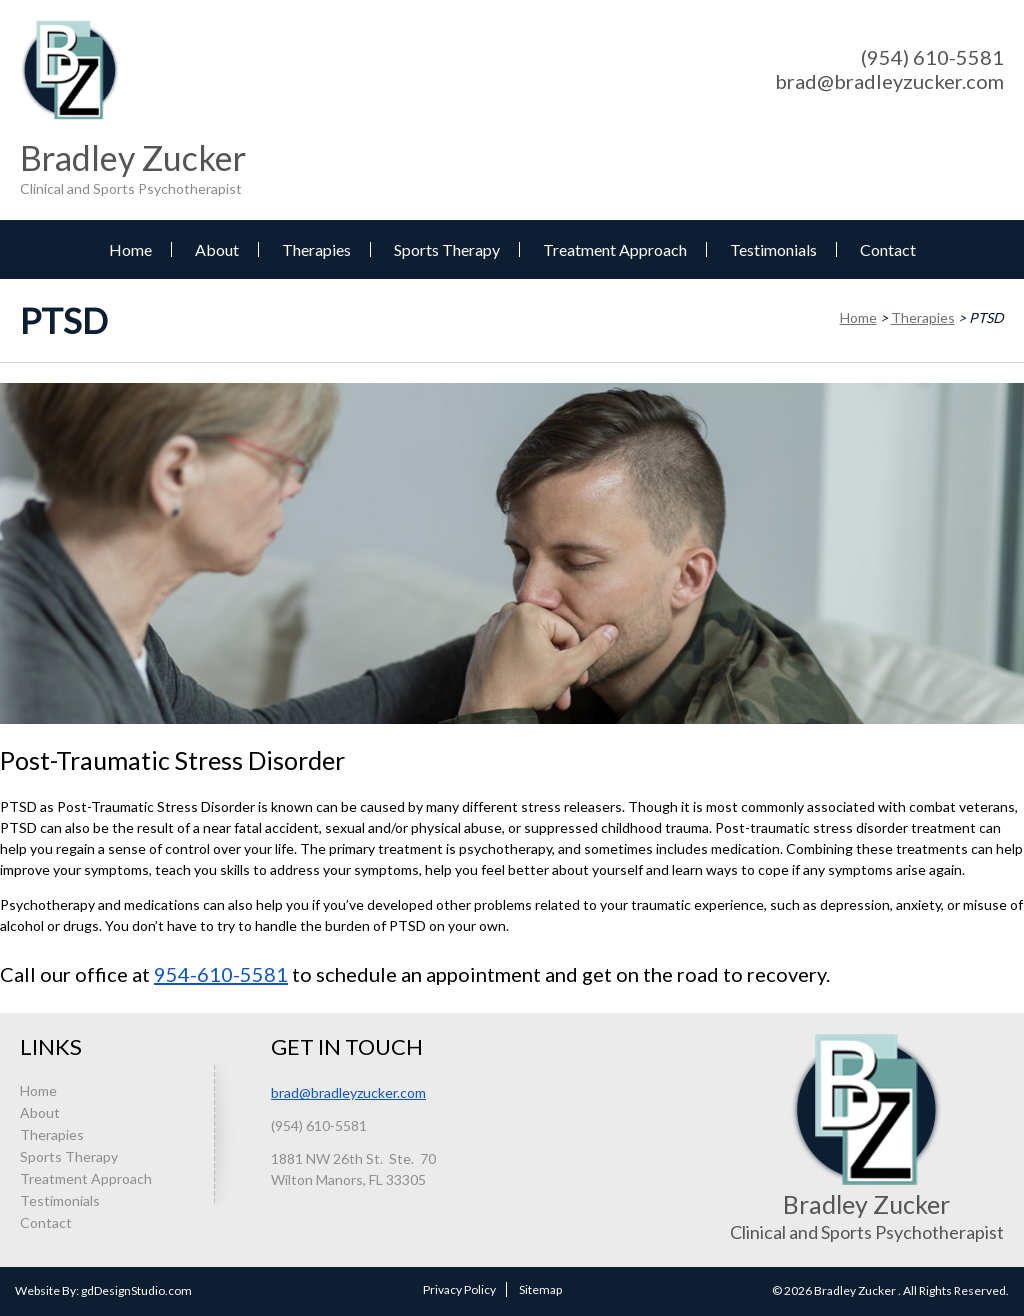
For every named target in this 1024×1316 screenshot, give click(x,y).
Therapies (316, 249)
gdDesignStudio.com (136, 1290)
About (217, 249)
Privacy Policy (459, 1289)
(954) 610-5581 (932, 57)
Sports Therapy (447, 249)
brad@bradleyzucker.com (889, 81)
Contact (888, 249)
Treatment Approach (615, 249)
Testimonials (773, 249)
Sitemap (540, 1289)
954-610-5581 (221, 974)
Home (130, 249)
